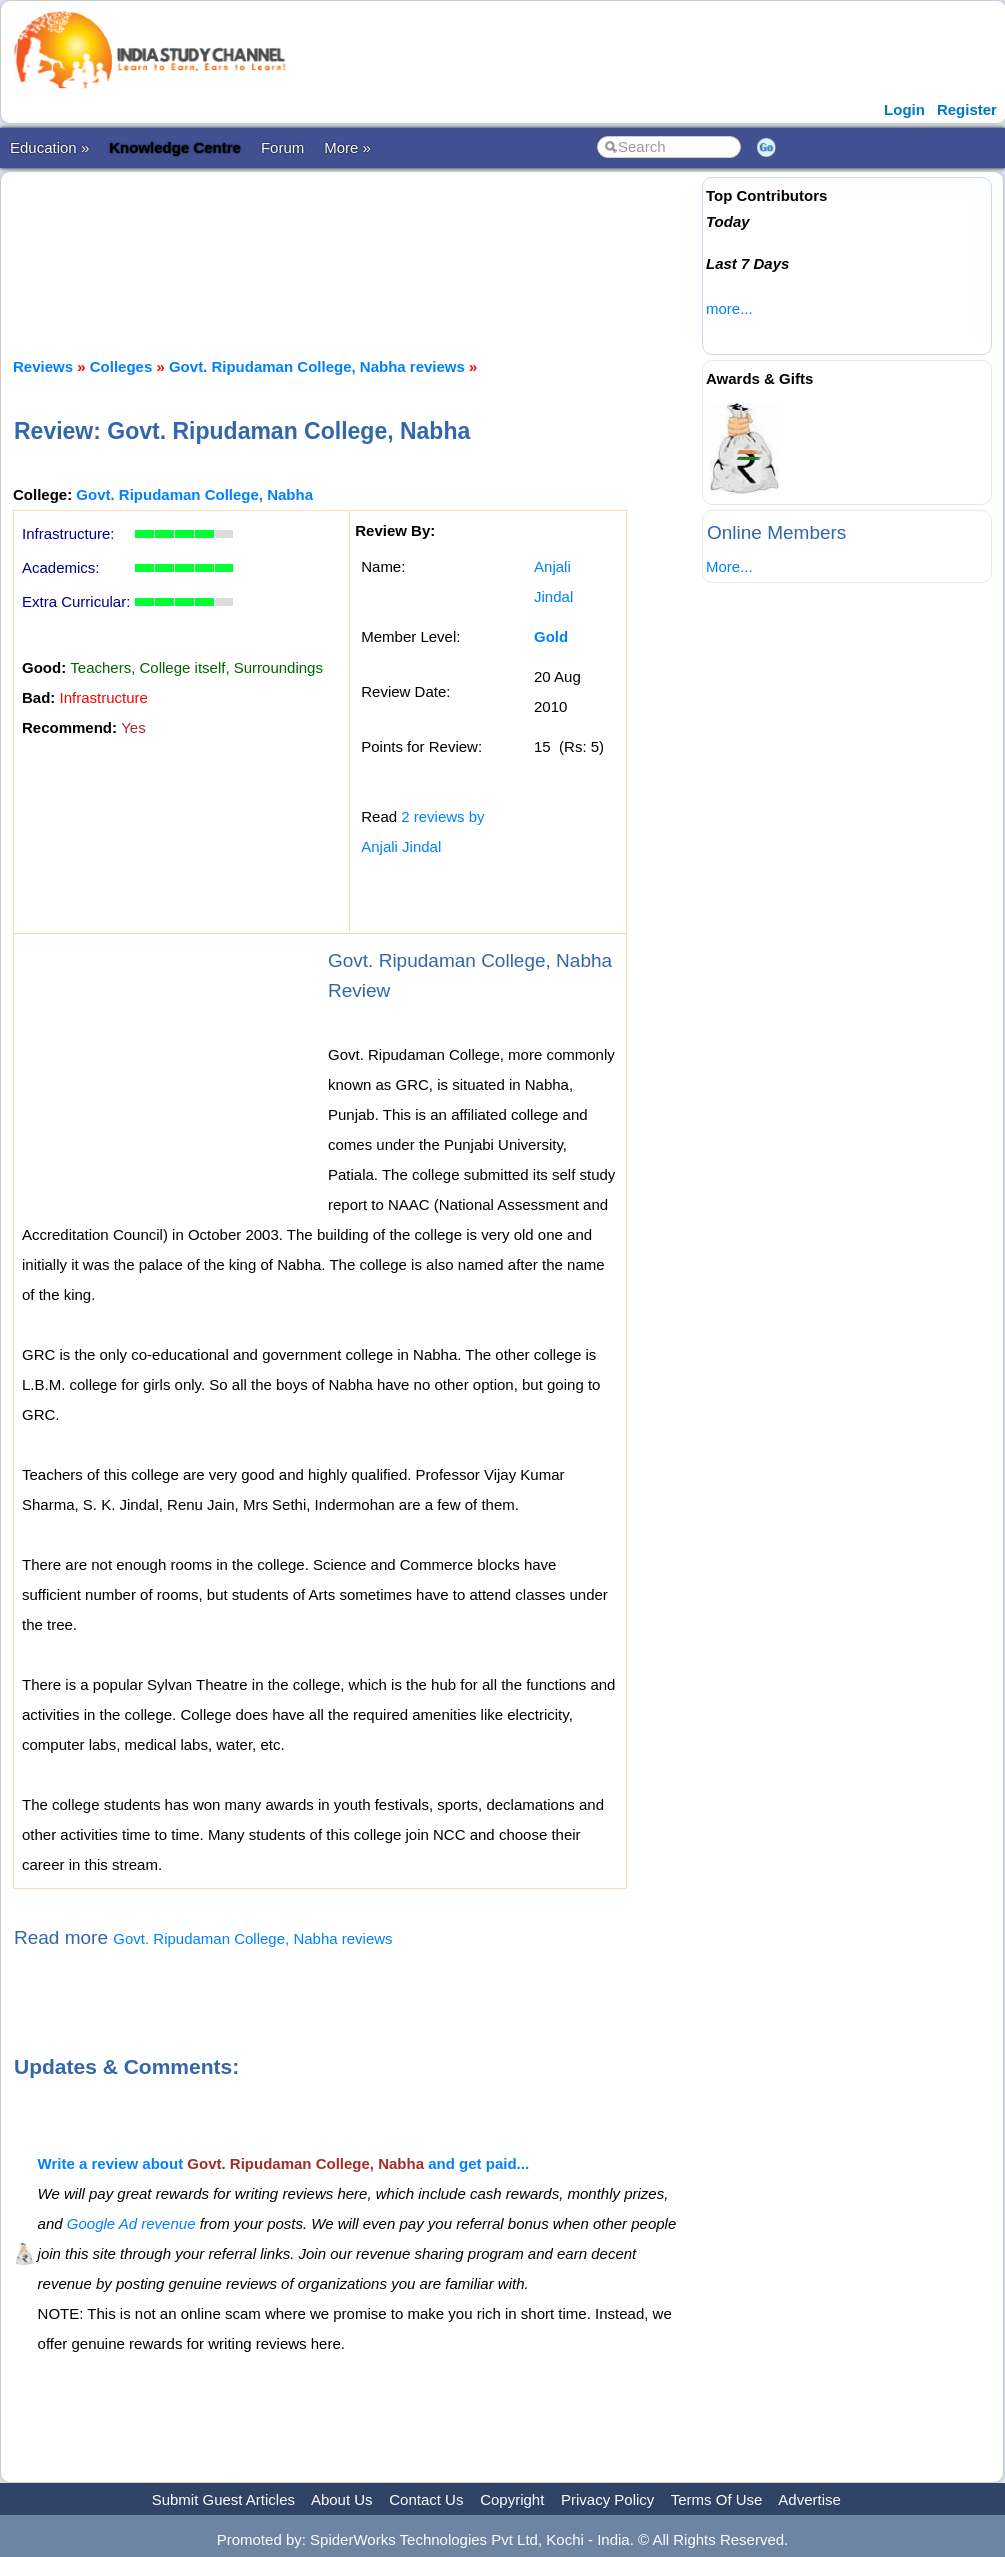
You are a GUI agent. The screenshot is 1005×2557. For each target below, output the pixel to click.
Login (904, 109)
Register (967, 109)
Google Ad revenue (131, 2223)
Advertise (809, 2499)
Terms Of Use (717, 2499)
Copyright (512, 2499)
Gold (551, 636)
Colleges (121, 366)
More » (347, 147)
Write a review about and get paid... (283, 2163)
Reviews (43, 366)
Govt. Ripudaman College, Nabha (194, 494)
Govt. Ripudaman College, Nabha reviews (317, 366)
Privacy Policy (607, 2499)
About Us (342, 2499)
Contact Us (426, 2499)
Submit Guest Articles (223, 2499)
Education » (49, 147)
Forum (282, 147)
